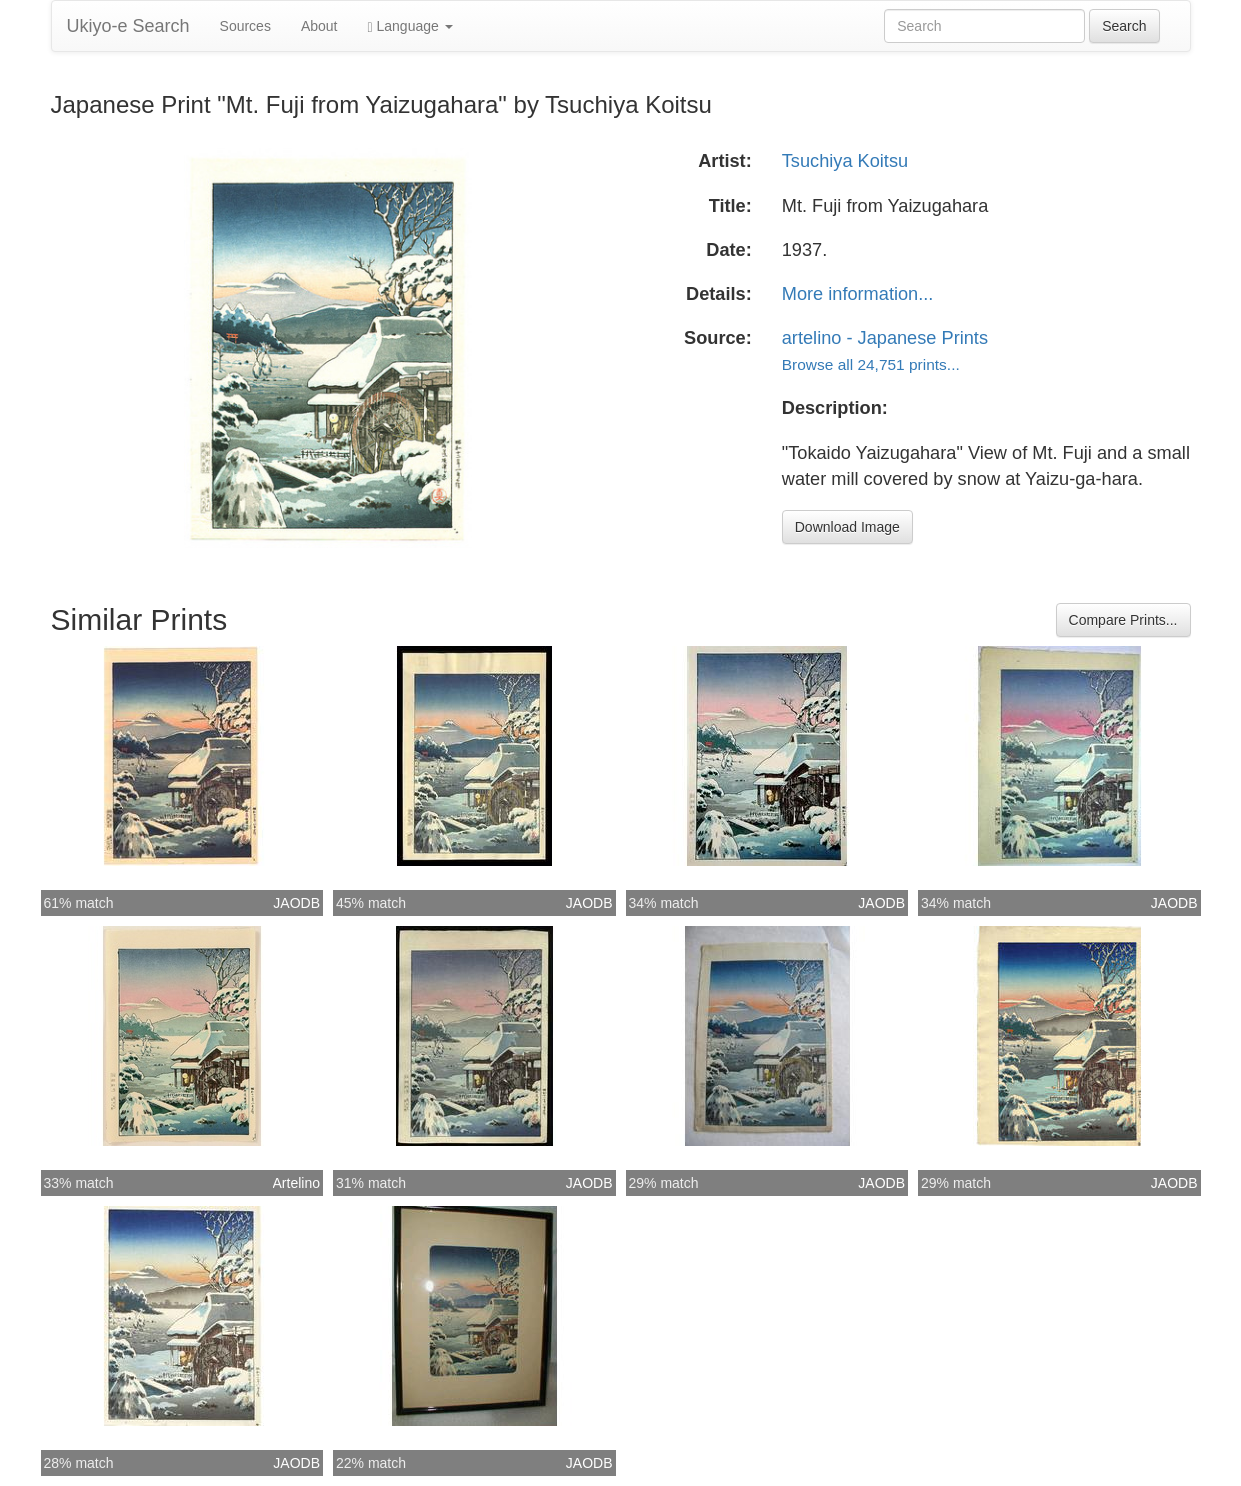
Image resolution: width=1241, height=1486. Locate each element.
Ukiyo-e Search (128, 26)
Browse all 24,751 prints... (871, 364)
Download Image (847, 527)
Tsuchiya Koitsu (845, 161)
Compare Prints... (1123, 620)
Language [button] (410, 26)
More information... (858, 294)
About (319, 26)
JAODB (296, 903)
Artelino (296, 1183)
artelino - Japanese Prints (885, 338)
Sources (245, 26)
